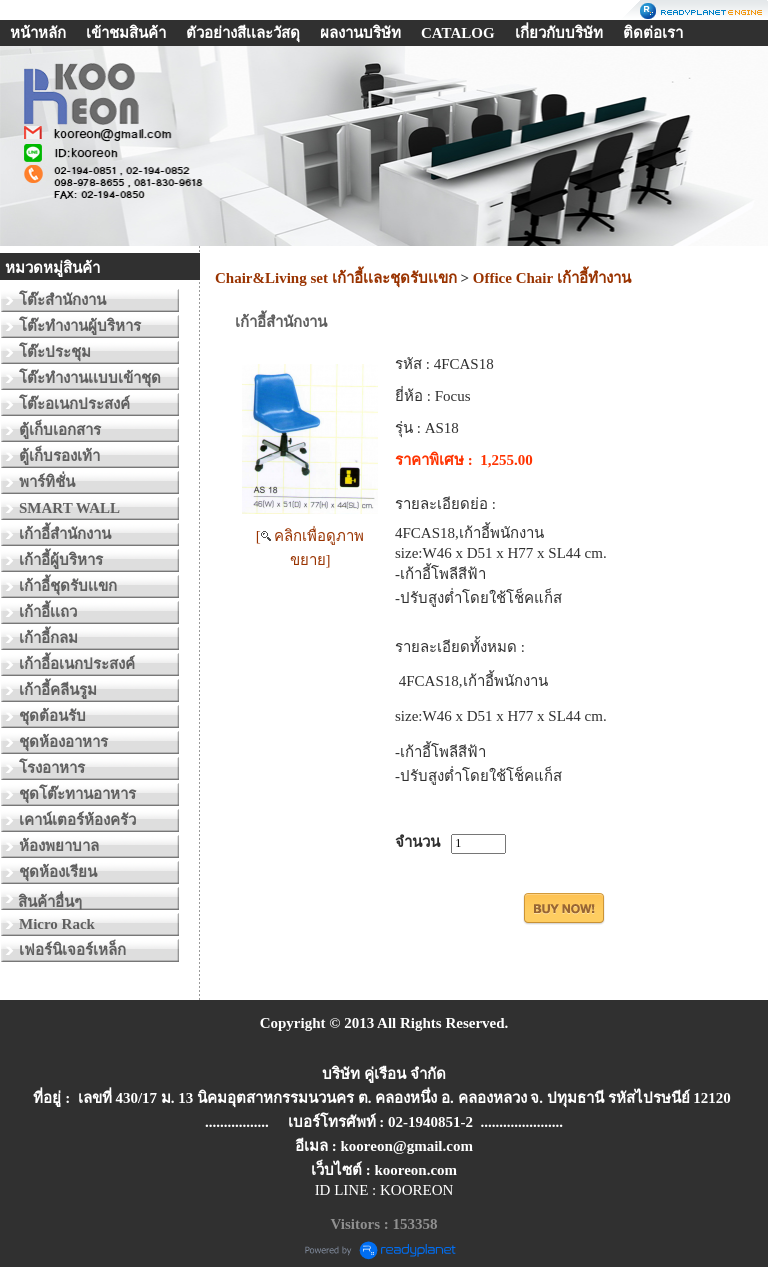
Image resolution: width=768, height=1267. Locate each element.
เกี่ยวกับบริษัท (559, 33)
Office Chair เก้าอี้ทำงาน (552, 278)
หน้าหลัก (38, 33)
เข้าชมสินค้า (126, 33)
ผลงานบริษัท (360, 33)
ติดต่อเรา (653, 33)
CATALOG (458, 33)
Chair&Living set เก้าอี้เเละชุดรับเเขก (336, 278)
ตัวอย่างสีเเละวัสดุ (243, 33)
